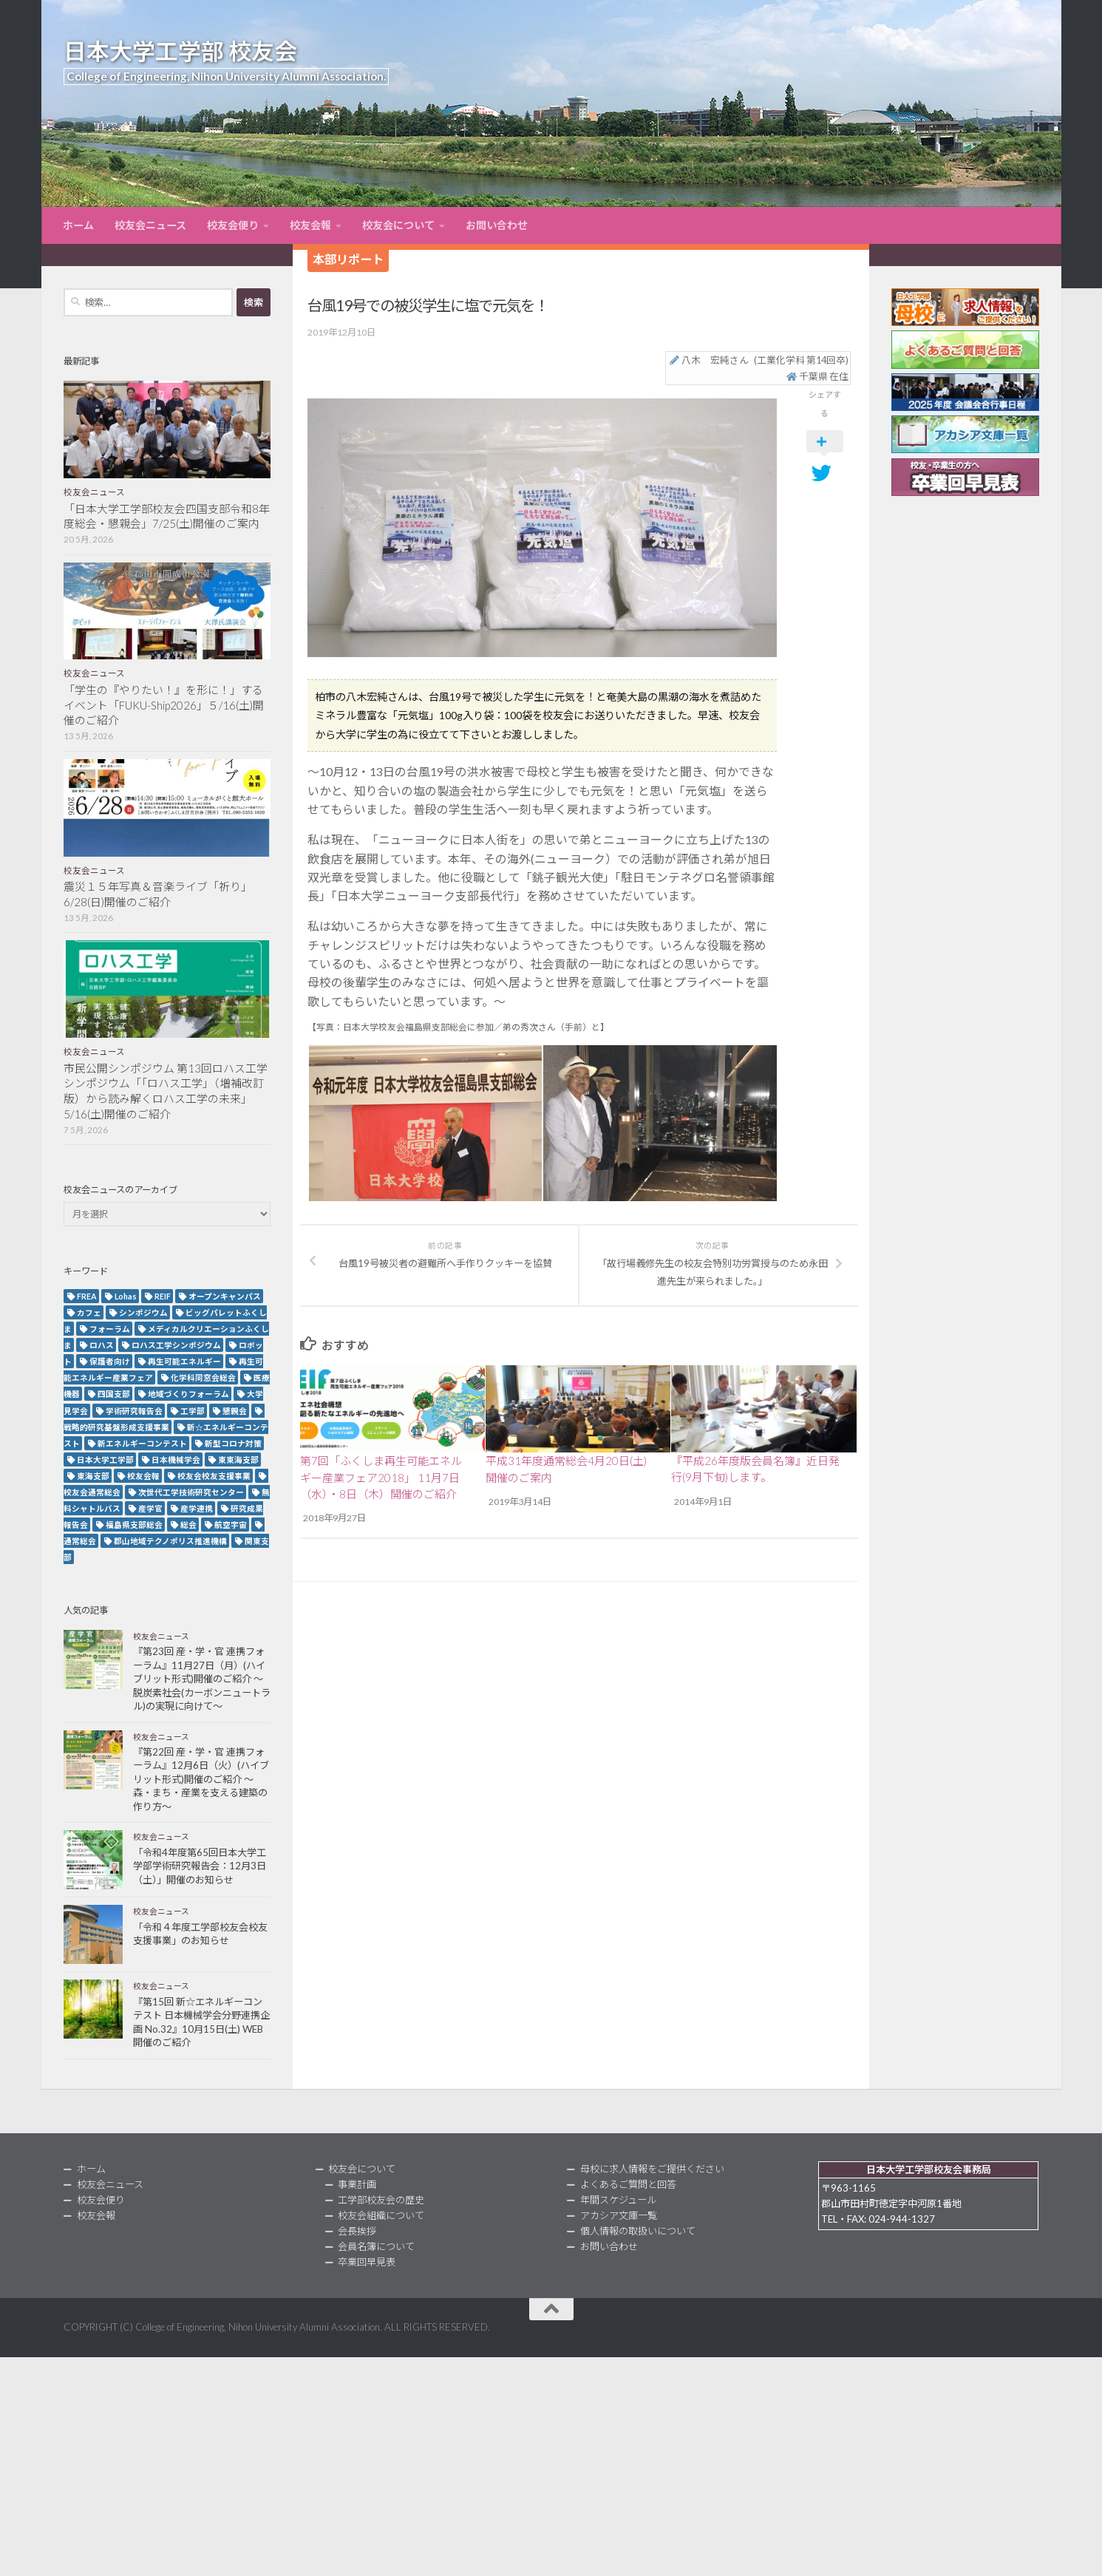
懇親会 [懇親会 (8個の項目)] (234, 1411)
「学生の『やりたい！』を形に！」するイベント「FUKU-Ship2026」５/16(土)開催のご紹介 (164, 705)
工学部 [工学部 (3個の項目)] (192, 1411)
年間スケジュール (618, 2200)
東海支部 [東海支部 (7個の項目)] (93, 1476)
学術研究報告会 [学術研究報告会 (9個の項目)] (134, 1411)
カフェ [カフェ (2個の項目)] (89, 1312)
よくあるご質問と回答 (628, 2184)
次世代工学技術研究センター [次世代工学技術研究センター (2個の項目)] (191, 1492)
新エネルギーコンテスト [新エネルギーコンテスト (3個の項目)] (142, 1443)
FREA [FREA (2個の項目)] (87, 1296)
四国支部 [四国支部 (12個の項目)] (114, 1394)
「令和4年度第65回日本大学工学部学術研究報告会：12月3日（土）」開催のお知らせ (199, 1866)
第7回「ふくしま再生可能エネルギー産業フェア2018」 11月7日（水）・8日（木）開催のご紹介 (381, 1477)
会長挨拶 (357, 2231)
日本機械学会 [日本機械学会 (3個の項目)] (176, 1459)
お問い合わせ (497, 225)
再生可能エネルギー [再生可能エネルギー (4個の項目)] (184, 1361)
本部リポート (348, 259)
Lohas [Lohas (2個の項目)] (126, 1296)
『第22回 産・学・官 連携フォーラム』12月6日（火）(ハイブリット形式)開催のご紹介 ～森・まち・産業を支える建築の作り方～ (201, 1779)
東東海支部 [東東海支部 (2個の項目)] (238, 1459)
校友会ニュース (150, 225)
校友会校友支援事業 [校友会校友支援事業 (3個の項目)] (214, 1476)
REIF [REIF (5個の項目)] (162, 1296)
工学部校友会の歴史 (381, 2200)
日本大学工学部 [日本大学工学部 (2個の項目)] (105, 1459)
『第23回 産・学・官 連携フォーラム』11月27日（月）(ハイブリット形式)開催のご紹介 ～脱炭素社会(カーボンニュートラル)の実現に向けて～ (202, 1678)
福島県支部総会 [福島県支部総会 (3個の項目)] (134, 1524)
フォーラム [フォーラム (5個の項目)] (109, 1328)
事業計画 (357, 2184)
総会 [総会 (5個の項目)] (188, 1524)
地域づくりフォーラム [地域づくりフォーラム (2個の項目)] (188, 1394)
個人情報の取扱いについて (637, 2231)
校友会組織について (381, 2215)
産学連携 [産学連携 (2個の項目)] (196, 1508)
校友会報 (310, 225)
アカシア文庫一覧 (618, 2215)
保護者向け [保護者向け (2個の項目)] (109, 1361)
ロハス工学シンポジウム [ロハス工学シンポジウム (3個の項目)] (176, 1345)
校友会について (398, 225)
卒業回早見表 (366, 2262)
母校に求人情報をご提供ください (652, 2169)
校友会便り (233, 225)
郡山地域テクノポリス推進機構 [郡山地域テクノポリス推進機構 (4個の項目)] (170, 1541)
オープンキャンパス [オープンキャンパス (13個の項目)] (224, 1296)
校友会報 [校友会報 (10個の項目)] (143, 1476)
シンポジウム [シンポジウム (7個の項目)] (143, 1312)
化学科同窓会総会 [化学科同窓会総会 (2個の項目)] (203, 1377)
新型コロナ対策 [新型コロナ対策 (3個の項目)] (233, 1443)
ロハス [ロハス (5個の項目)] (101, 1345)
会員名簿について (376, 2246)
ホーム (78, 225)
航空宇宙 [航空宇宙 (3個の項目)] (230, 1524)
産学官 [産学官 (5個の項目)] (150, 1508)
